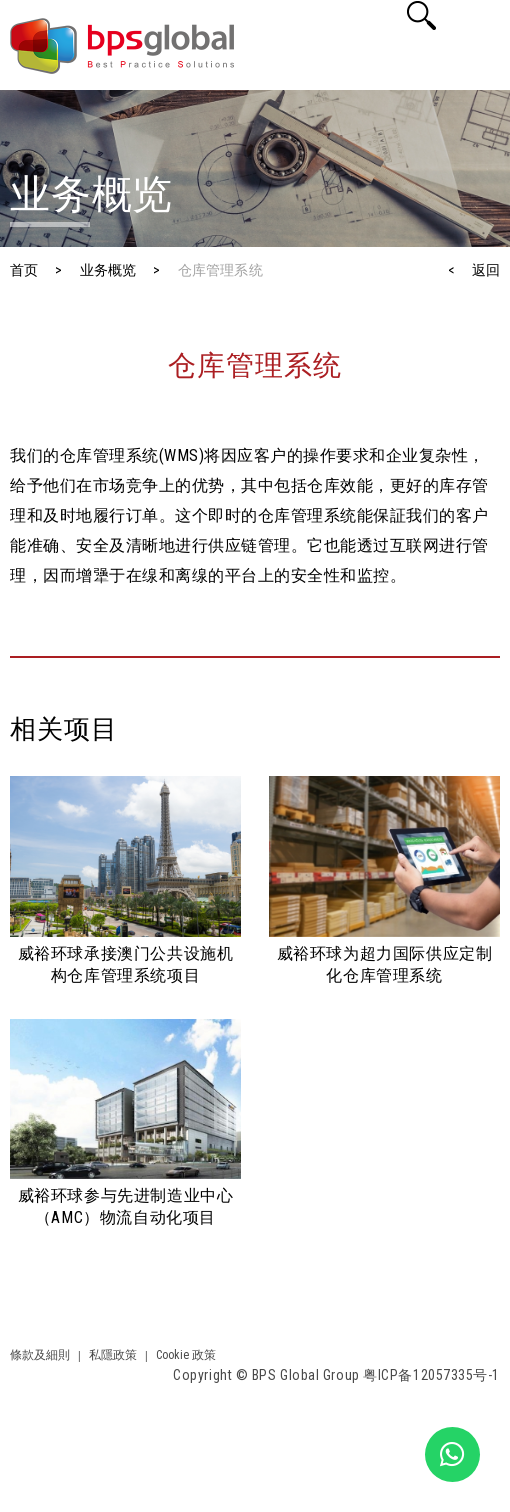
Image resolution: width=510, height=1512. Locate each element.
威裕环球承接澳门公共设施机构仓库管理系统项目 (126, 964)
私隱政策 (113, 1355)
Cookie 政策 (186, 1355)
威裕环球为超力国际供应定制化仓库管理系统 (385, 964)
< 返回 (474, 270)
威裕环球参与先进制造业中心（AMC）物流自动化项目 (126, 1206)
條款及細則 (40, 1355)
